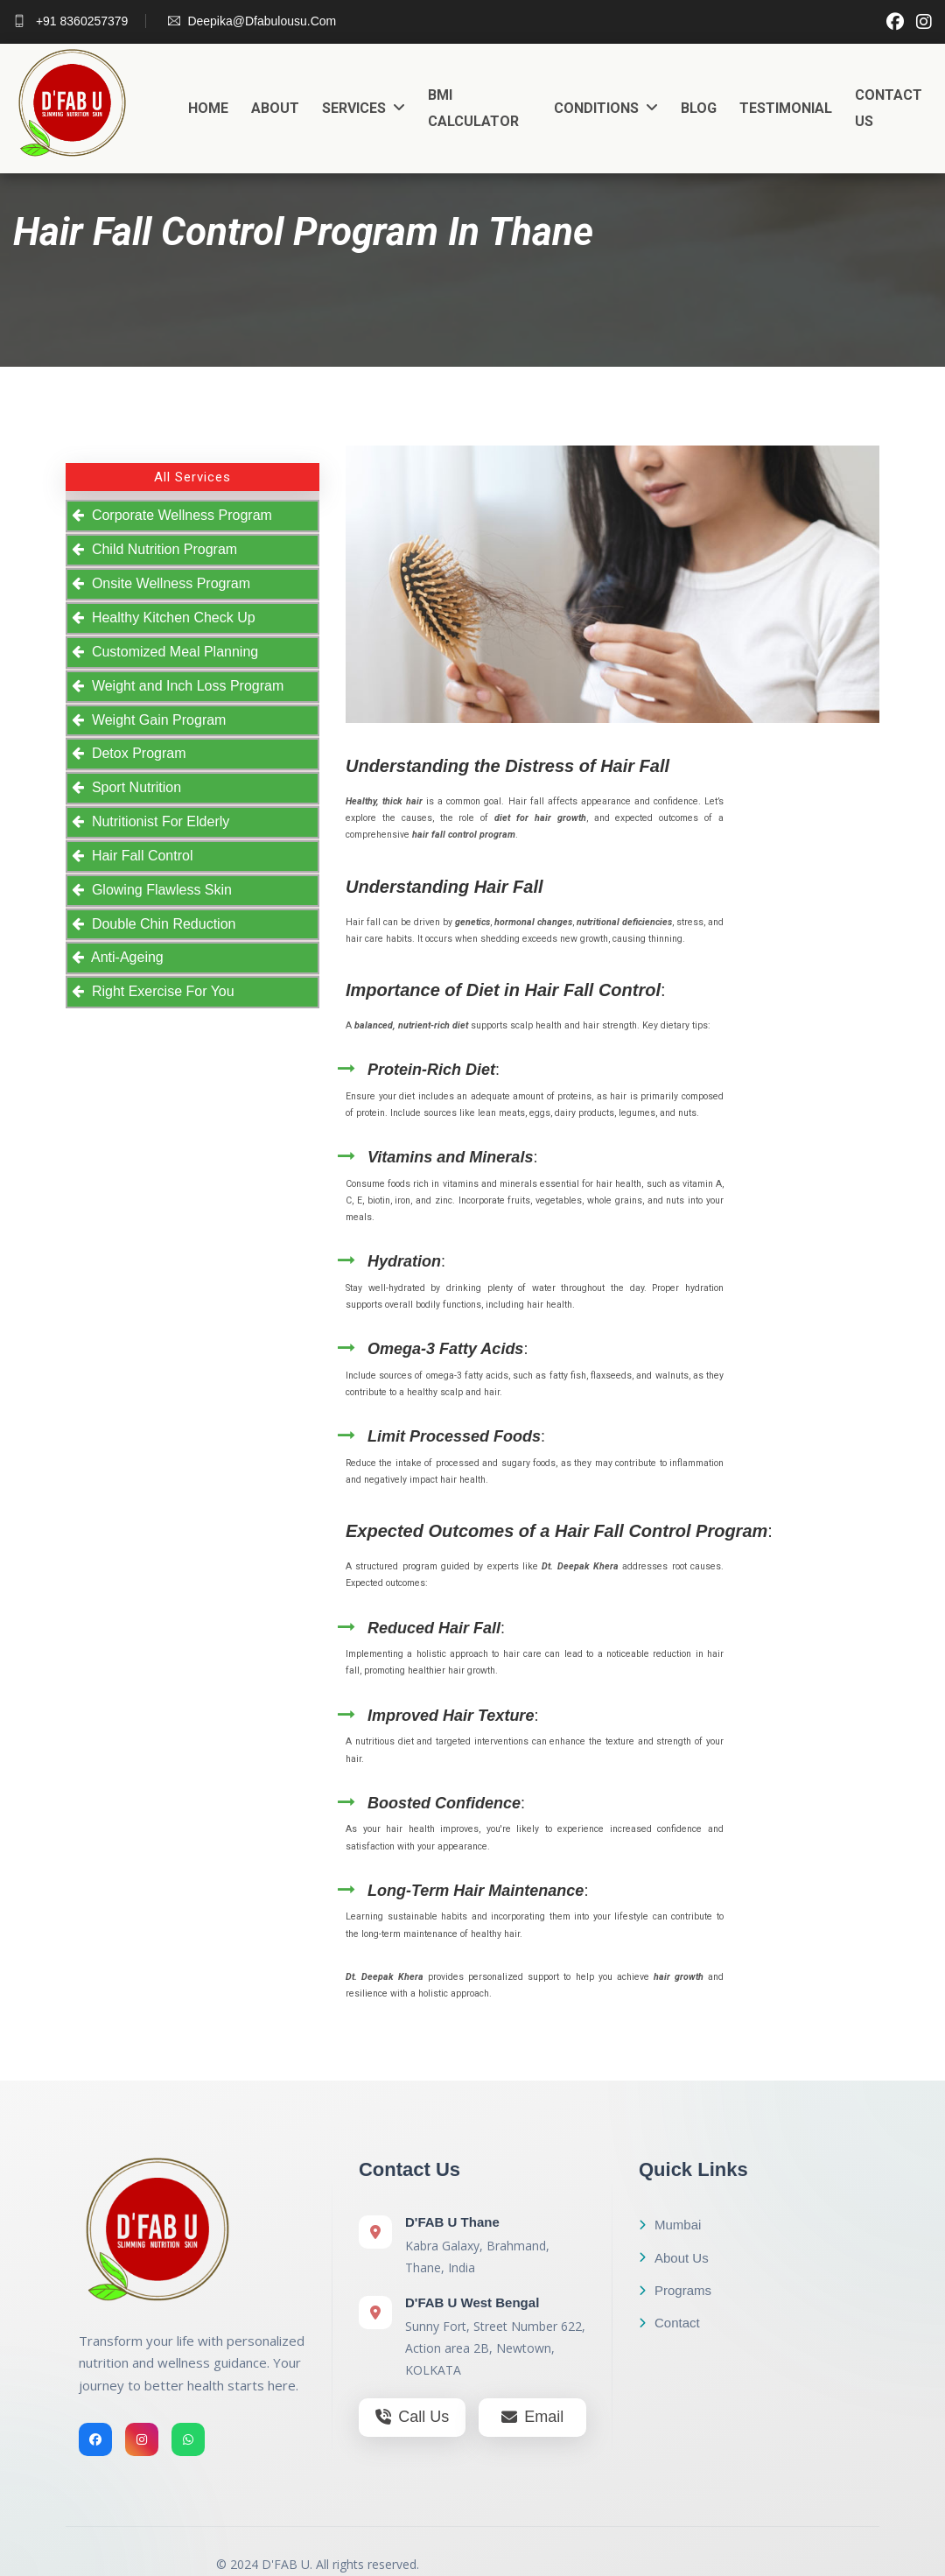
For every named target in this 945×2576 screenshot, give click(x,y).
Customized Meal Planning (171, 651)
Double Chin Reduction (159, 923)
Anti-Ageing (124, 957)
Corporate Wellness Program (178, 515)
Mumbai (670, 2224)
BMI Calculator (473, 108)
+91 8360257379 (70, 21)
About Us (674, 2257)
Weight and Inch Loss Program (184, 685)
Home (208, 108)
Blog (699, 108)
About (275, 108)
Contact (669, 2322)
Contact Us (888, 108)
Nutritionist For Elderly (156, 821)
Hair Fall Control (138, 855)
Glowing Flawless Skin (158, 889)
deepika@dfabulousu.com (252, 21)
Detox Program (135, 753)
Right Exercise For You (159, 991)
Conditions (606, 108)
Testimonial (785, 108)
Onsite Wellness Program (167, 583)
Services (363, 108)
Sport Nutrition (132, 787)
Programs (675, 2290)
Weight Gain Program (155, 719)
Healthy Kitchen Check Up (170, 617)
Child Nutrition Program (160, 549)
